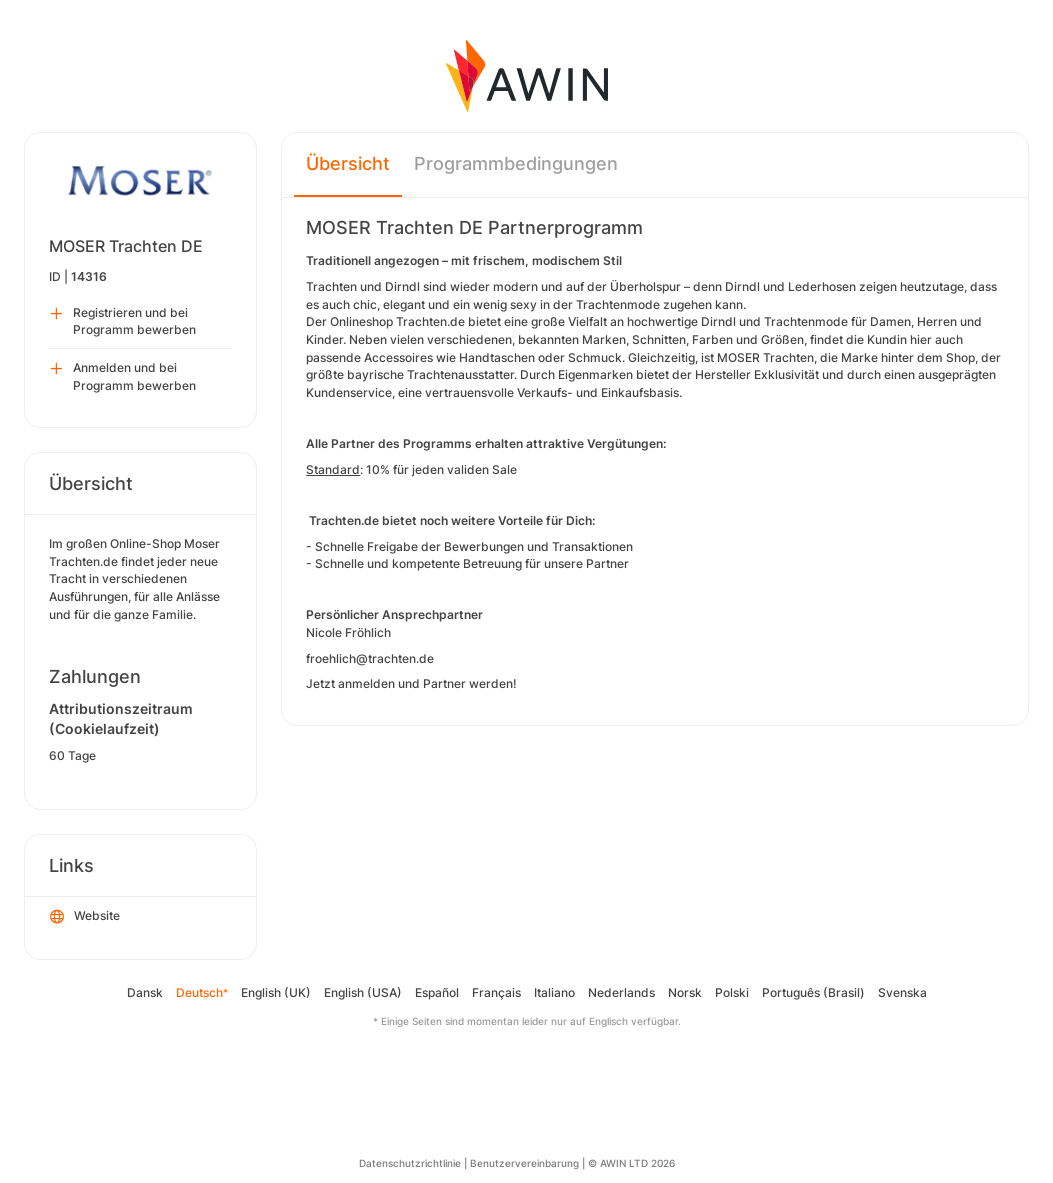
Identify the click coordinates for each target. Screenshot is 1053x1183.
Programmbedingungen (516, 163)
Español (437, 992)
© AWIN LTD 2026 (631, 1163)
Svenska (902, 992)
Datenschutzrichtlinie (410, 1163)
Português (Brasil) (813, 992)
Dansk (145, 992)
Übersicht (348, 163)
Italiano (554, 992)
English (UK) (276, 992)
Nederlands (621, 992)
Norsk (685, 992)
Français (496, 992)
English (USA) (363, 992)
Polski (732, 992)
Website (85, 917)
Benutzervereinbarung (524, 1163)
